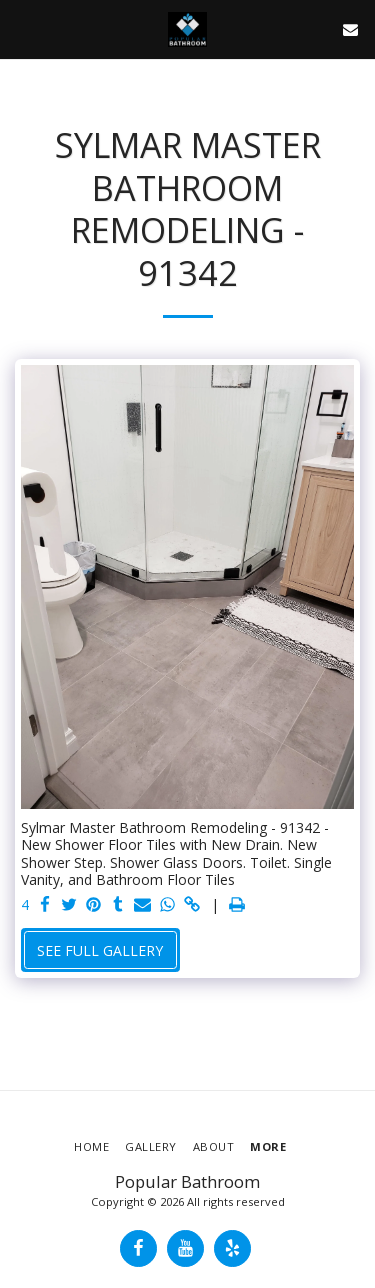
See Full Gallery (100, 950)
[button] (22, 28)
